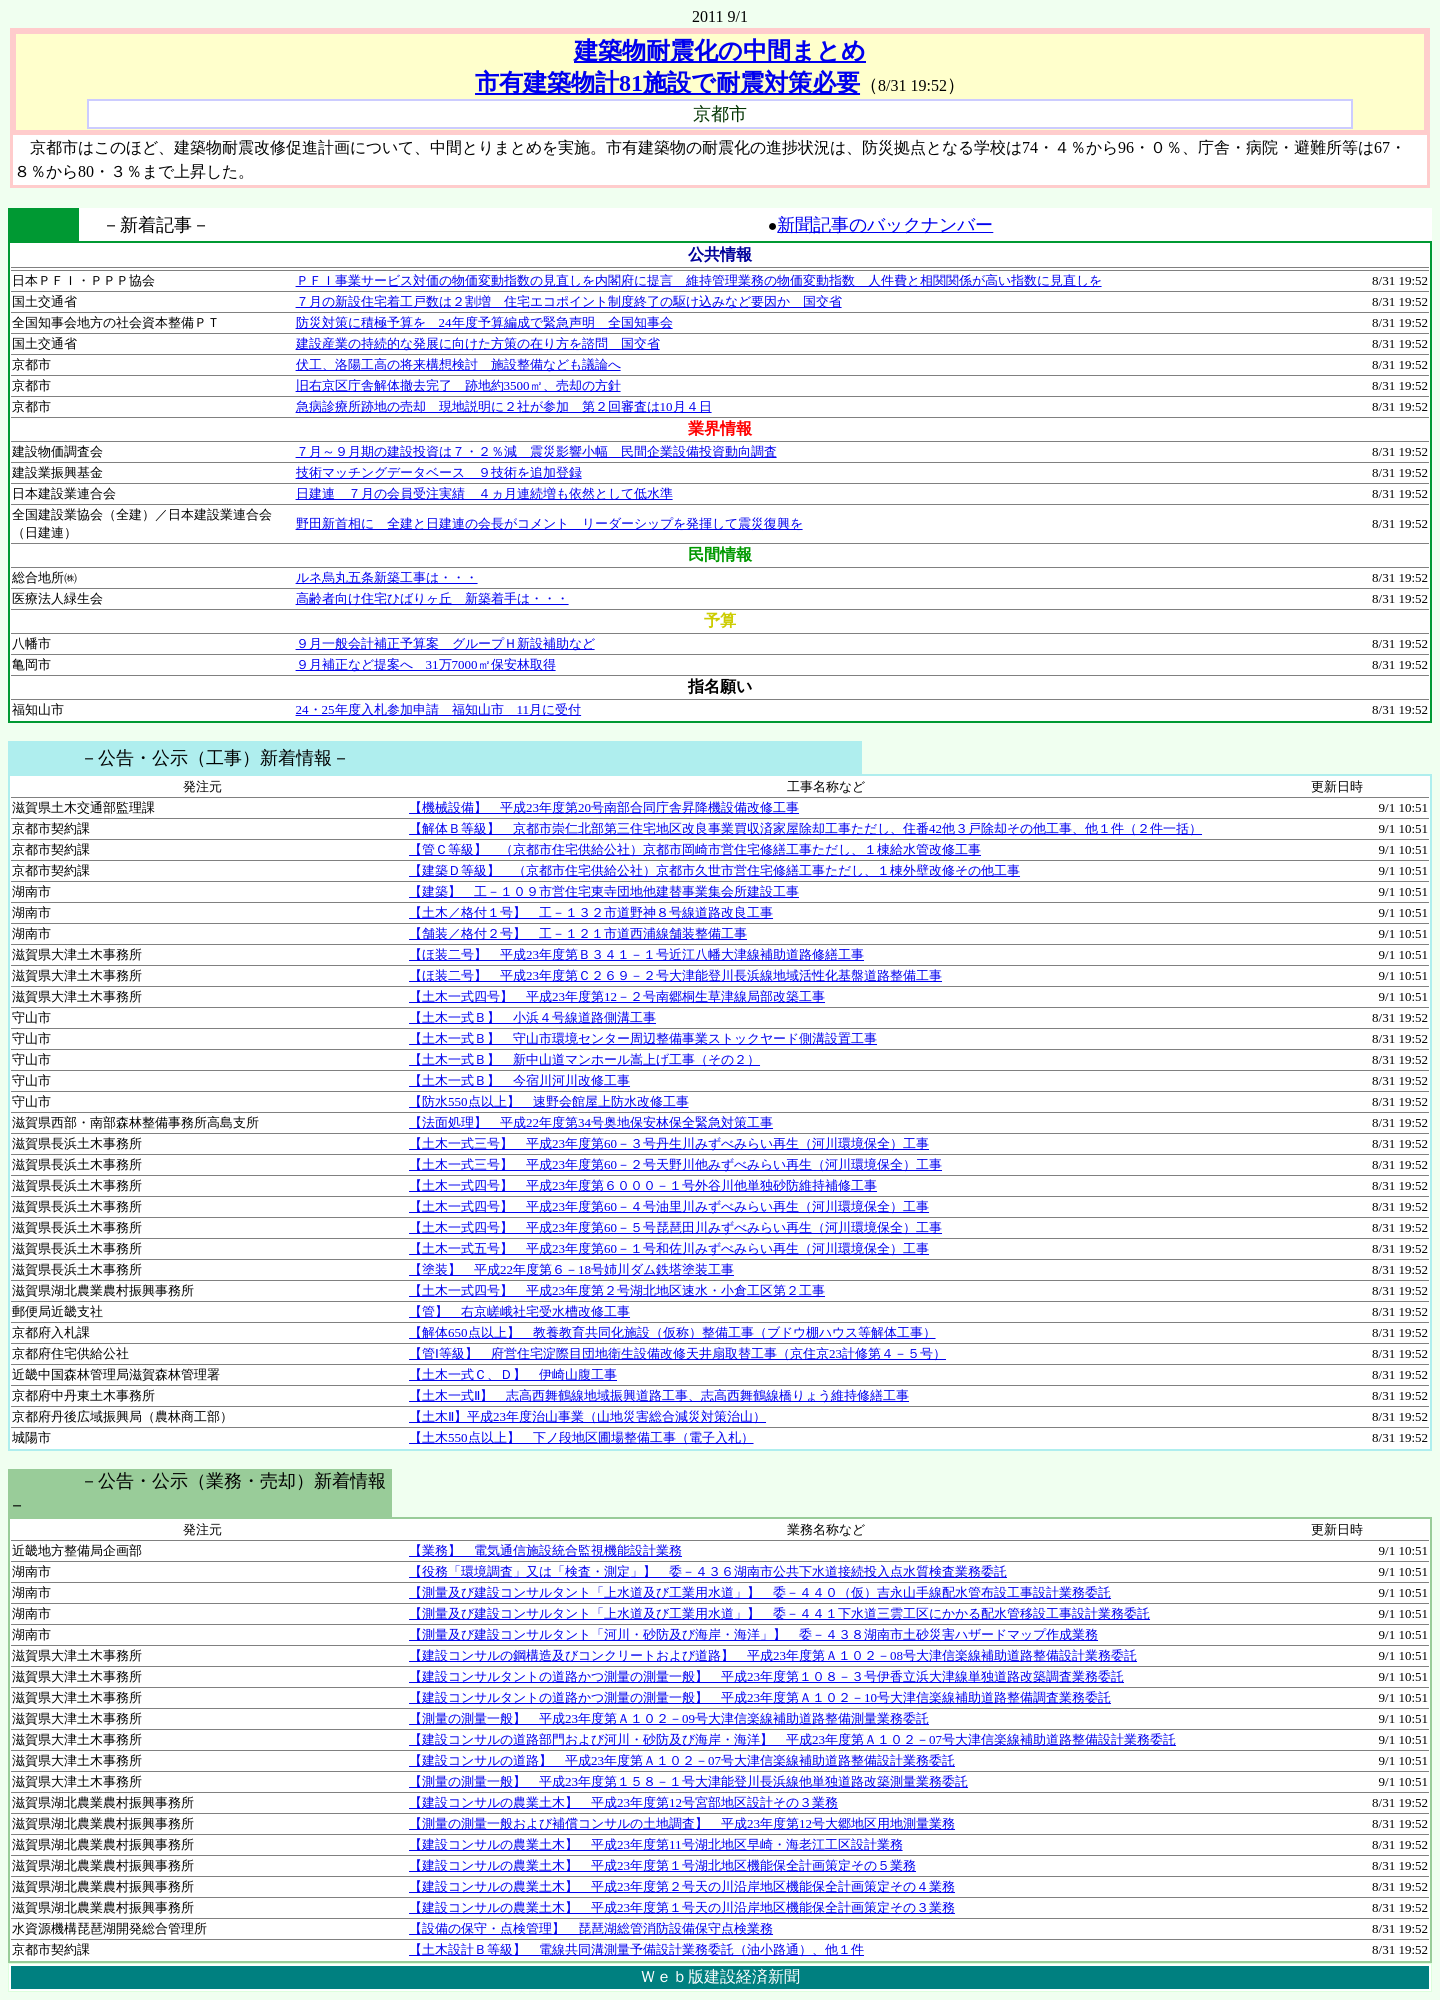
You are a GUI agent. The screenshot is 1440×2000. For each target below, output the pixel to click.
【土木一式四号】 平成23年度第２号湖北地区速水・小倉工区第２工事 (617, 1290)
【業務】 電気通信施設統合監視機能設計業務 (545, 1550)
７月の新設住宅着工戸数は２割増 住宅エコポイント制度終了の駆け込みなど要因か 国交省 (569, 301)
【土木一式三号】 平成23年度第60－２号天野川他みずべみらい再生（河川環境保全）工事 (675, 1164)
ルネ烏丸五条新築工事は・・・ (387, 577)
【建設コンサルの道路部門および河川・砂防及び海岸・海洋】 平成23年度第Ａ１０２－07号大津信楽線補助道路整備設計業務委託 (792, 1739)
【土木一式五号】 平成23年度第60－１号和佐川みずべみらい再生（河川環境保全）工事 (669, 1248)
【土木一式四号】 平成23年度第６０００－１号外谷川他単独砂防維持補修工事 (643, 1185)
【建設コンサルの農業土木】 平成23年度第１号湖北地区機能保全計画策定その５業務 (662, 1865)
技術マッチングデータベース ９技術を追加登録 (439, 472)
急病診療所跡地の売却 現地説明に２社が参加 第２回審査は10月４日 (504, 406)
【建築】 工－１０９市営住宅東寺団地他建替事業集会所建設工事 (604, 891)
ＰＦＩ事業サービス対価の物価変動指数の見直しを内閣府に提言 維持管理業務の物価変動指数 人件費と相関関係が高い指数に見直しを (699, 280)
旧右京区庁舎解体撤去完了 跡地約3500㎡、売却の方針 (458, 385)
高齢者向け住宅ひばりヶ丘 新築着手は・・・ (432, 598)
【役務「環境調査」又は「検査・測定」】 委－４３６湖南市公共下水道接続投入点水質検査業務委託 (708, 1571)
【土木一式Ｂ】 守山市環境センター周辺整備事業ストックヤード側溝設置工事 (643, 1038)
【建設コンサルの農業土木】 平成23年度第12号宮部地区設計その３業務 (623, 1802)
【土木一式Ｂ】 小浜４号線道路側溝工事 (532, 1017)
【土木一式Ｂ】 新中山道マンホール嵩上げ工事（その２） (584, 1059)
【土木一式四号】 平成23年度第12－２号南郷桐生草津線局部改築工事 (617, 996)
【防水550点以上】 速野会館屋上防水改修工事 (549, 1101)
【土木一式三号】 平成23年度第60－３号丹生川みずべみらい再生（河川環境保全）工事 (669, 1143)
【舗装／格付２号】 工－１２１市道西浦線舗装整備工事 (578, 933)
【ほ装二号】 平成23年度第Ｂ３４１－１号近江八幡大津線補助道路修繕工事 (636, 954)
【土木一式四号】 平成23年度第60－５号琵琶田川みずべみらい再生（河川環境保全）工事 (675, 1227)
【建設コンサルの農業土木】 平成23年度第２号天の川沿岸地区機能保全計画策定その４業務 (682, 1886)
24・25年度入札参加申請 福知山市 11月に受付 (439, 709)
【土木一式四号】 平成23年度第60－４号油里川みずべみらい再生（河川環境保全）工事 (669, 1206)
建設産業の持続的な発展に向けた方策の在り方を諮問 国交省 (478, 343)
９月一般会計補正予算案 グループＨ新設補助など (445, 643)
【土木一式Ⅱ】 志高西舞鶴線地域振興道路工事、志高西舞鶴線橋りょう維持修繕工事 (659, 1395)
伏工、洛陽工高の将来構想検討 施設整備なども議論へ (458, 364)
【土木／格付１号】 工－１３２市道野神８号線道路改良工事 (591, 912)
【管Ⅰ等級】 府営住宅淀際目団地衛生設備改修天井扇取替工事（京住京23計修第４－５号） (677, 1353)
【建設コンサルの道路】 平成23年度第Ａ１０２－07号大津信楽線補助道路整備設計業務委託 (682, 1760)
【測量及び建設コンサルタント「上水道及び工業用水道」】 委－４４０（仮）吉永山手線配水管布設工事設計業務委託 (760, 1592)
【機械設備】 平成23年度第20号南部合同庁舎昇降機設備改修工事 (604, 807)
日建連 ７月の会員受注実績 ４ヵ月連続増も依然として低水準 (484, 493)
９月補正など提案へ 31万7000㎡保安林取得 (426, 664)
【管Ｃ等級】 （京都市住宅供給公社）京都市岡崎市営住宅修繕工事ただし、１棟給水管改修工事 (695, 849)
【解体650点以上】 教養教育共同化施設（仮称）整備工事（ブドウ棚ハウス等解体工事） (672, 1332)
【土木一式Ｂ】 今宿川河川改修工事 (519, 1080)
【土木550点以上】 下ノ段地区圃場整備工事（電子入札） (581, 1437)
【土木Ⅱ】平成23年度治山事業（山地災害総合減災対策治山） (587, 1416)
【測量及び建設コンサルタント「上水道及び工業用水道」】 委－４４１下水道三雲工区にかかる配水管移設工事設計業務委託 (779, 1613)
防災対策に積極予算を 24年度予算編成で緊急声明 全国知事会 (484, 322)
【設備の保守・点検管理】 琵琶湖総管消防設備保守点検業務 (591, 1928)
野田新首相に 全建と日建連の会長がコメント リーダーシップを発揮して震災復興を (549, 523)
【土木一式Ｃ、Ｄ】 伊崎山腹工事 (513, 1374)
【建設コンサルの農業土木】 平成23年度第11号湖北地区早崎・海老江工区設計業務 (656, 1844)
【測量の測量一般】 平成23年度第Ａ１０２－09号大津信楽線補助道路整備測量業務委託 (669, 1718)
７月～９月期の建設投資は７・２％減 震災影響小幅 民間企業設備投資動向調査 (536, 451)
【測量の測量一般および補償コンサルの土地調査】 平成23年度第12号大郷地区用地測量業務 (682, 1823)
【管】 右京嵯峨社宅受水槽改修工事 (519, 1311)
